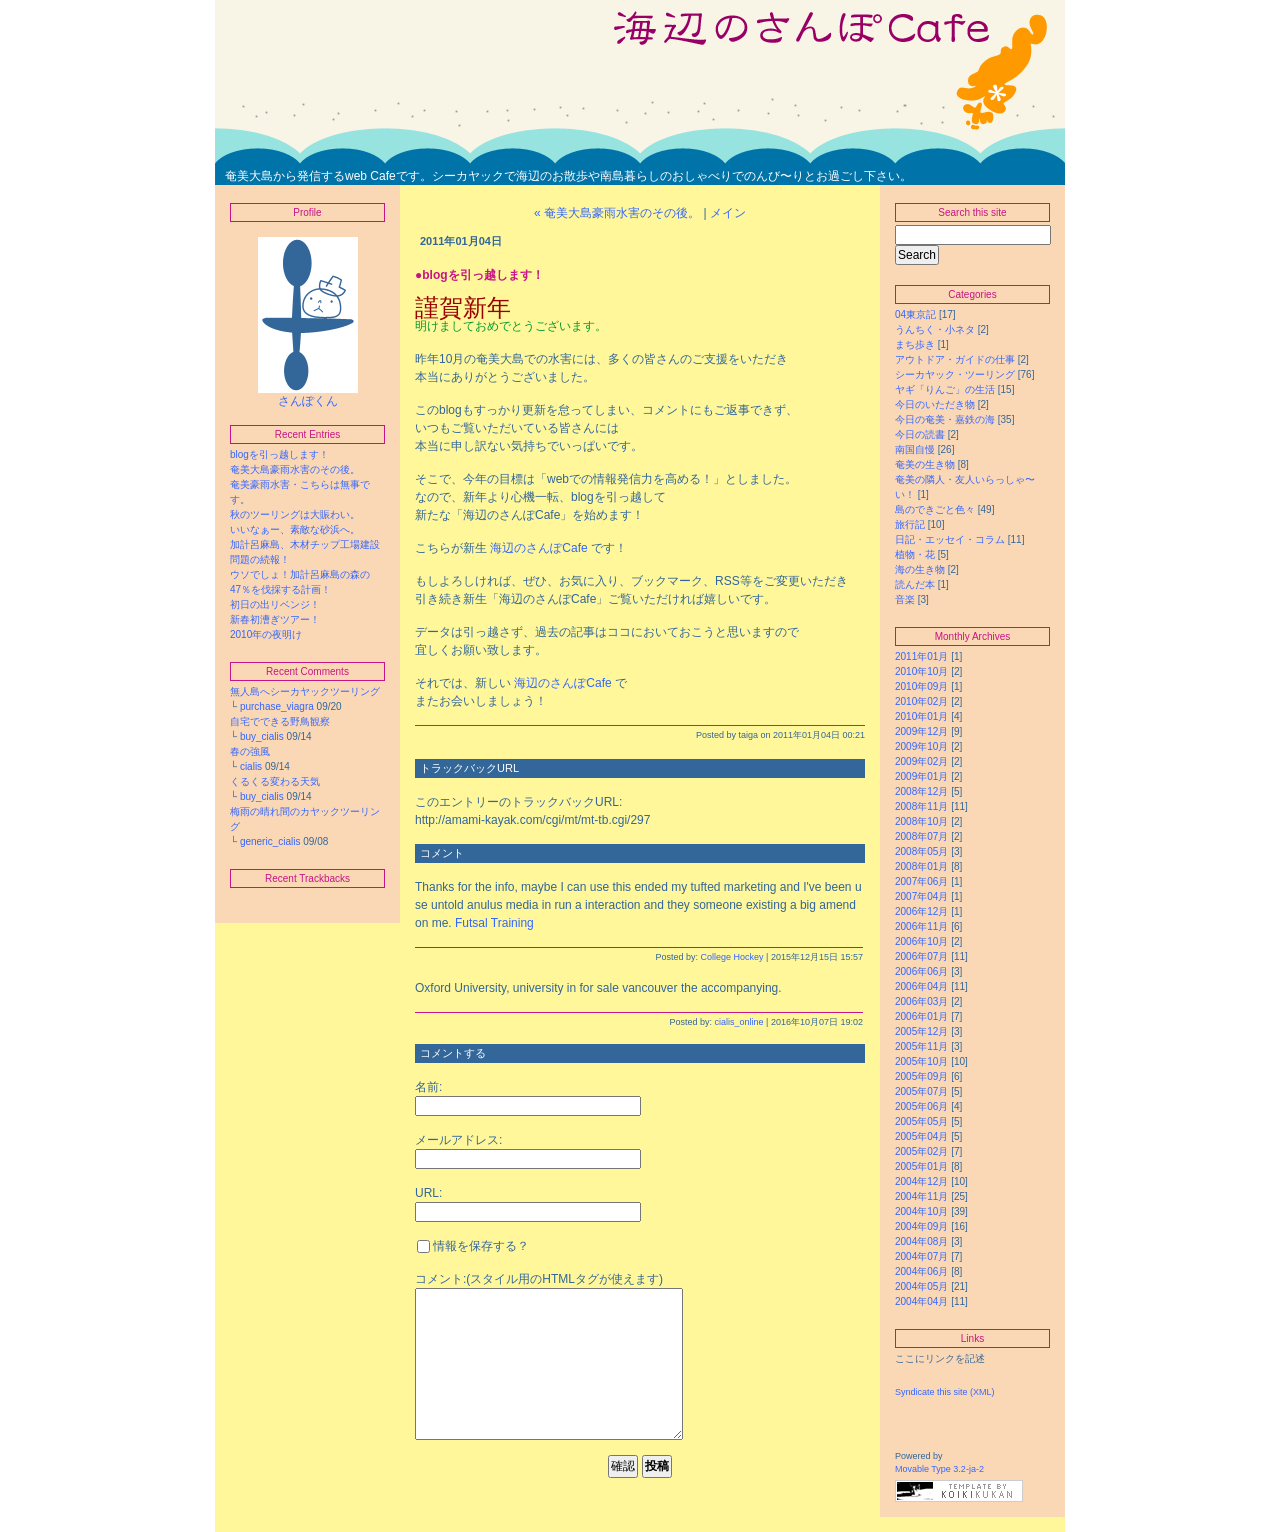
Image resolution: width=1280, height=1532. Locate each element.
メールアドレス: (458, 1140)
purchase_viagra (277, 706)
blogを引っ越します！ (279, 454)
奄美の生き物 (925, 464)
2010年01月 (921, 716)
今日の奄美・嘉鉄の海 (945, 419)
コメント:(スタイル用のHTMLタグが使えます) (539, 1279)
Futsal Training (494, 923)
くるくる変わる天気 (275, 781)
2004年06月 (921, 1271)
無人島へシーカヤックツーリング (305, 691)
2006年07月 (921, 956)
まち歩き (915, 344)
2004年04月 (921, 1301)
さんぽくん (308, 395)
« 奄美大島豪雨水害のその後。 (617, 213)
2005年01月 (921, 1166)
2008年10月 (921, 821)
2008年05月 (921, 851)
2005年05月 (921, 1121)
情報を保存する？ (473, 1246)
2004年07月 (921, 1256)
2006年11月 (921, 926)
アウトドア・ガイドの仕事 (955, 359)
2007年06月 (921, 881)
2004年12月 (921, 1181)
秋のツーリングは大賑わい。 (295, 514)
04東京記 (915, 314)
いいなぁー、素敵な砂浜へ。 (295, 529)
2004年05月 (921, 1286)
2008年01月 (921, 866)
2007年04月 (921, 896)
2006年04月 (921, 986)
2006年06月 (921, 971)
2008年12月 (921, 791)
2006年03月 (921, 1001)
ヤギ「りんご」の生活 (945, 389)
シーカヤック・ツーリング (955, 374)
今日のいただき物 (935, 404)
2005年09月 (921, 1076)
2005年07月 (921, 1091)
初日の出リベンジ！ (275, 604)
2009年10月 (921, 746)
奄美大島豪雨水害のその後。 (295, 469)
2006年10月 (921, 941)
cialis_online (739, 1022)
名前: (428, 1087)
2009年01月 (921, 776)
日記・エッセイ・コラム (950, 539)
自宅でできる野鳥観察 (280, 721)
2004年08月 (921, 1241)
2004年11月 (921, 1196)
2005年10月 (921, 1061)
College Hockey (732, 957)
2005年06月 (921, 1106)
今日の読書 (920, 434)
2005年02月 (921, 1151)
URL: (428, 1193)
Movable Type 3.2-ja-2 (939, 1469)
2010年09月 (921, 686)
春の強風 (250, 751)
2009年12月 (921, 731)
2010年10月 (921, 671)
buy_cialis (262, 736)
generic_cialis (270, 841)
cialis (251, 766)
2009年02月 (921, 761)
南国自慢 (915, 449)
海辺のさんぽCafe (539, 548)
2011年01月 (921, 656)
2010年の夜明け (271, 634)
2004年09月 (921, 1226)
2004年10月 (921, 1211)
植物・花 (915, 554)
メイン (728, 213)
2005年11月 (921, 1046)
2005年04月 (921, 1136)
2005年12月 (921, 1031)
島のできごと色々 (935, 509)
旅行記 (910, 524)
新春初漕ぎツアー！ (275, 619)
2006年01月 (921, 1016)
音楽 (905, 599)
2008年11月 (921, 806)
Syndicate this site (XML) (945, 1392)
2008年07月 (921, 836)
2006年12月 (921, 911)
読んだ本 (915, 584)
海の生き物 (920, 569)
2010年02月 (921, 701)
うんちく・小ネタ (935, 329)
